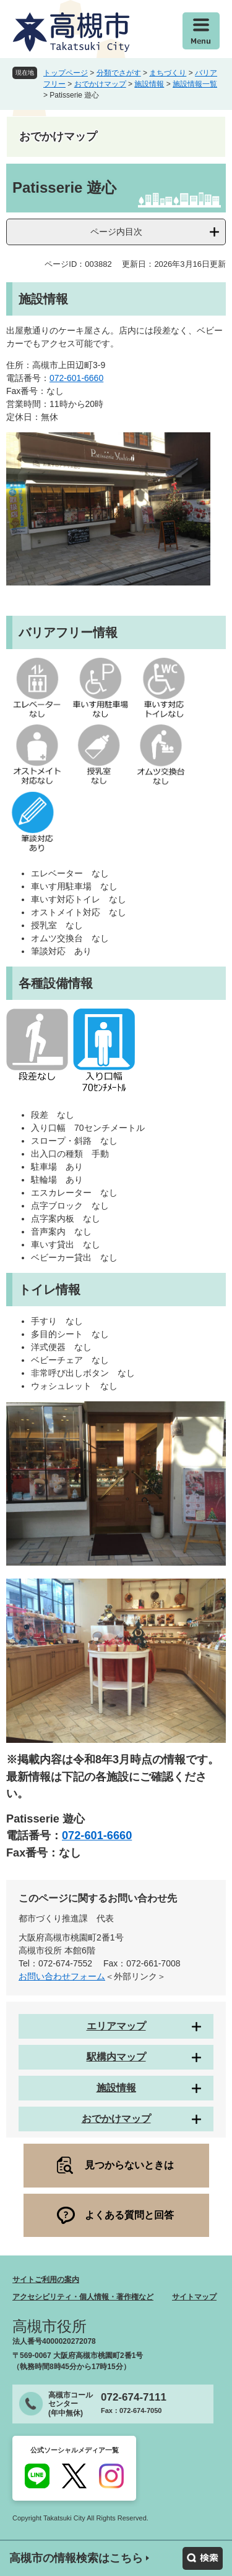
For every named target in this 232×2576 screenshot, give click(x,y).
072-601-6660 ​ (76, 378)
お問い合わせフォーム (62, 1976)
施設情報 (149, 84)
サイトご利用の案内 (45, 2279)
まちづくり (167, 73)
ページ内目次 (116, 232)
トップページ (65, 73)
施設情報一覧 (195, 84)
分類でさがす (119, 73)
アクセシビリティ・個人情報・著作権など (82, 2297)
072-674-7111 (133, 2397)
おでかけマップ (100, 84)
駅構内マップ (116, 2057)
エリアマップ (116, 2026)
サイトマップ (194, 2297)
